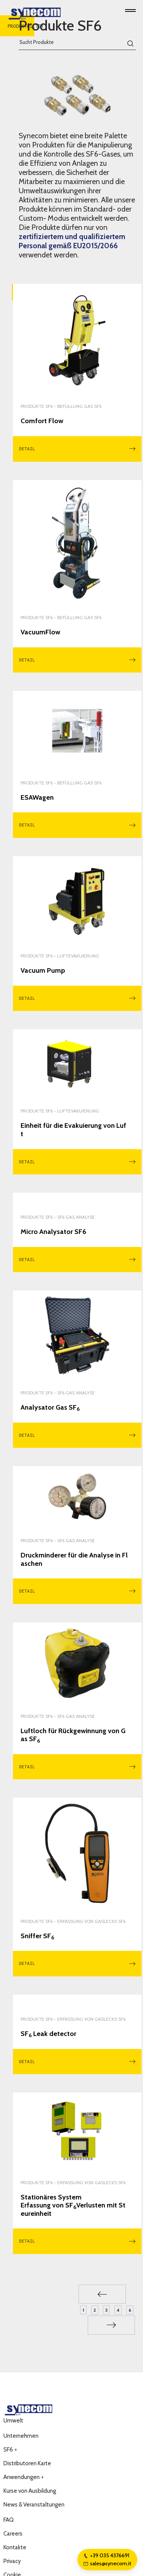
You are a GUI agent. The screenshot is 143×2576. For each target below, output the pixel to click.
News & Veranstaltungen (33, 2504)
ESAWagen (37, 798)
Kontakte (14, 2547)
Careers (12, 2533)
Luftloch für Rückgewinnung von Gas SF (73, 1735)
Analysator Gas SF (50, 1408)
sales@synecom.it (107, 2563)
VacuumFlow (40, 632)
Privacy (12, 2561)
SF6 (10, 2449)
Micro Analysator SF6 (53, 1232)
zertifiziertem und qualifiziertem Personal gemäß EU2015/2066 (72, 241)
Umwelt (13, 2420)
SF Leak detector (48, 2034)
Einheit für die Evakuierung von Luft (73, 1130)
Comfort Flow (42, 421)
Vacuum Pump (43, 971)
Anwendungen (23, 2477)
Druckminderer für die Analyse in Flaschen (74, 1559)
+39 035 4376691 (106, 2555)
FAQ (8, 2519)
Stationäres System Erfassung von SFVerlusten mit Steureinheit (73, 2205)
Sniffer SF (37, 1936)
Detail (77, 448)
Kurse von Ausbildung (29, 2490)
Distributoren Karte (27, 2463)
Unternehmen (21, 2435)
